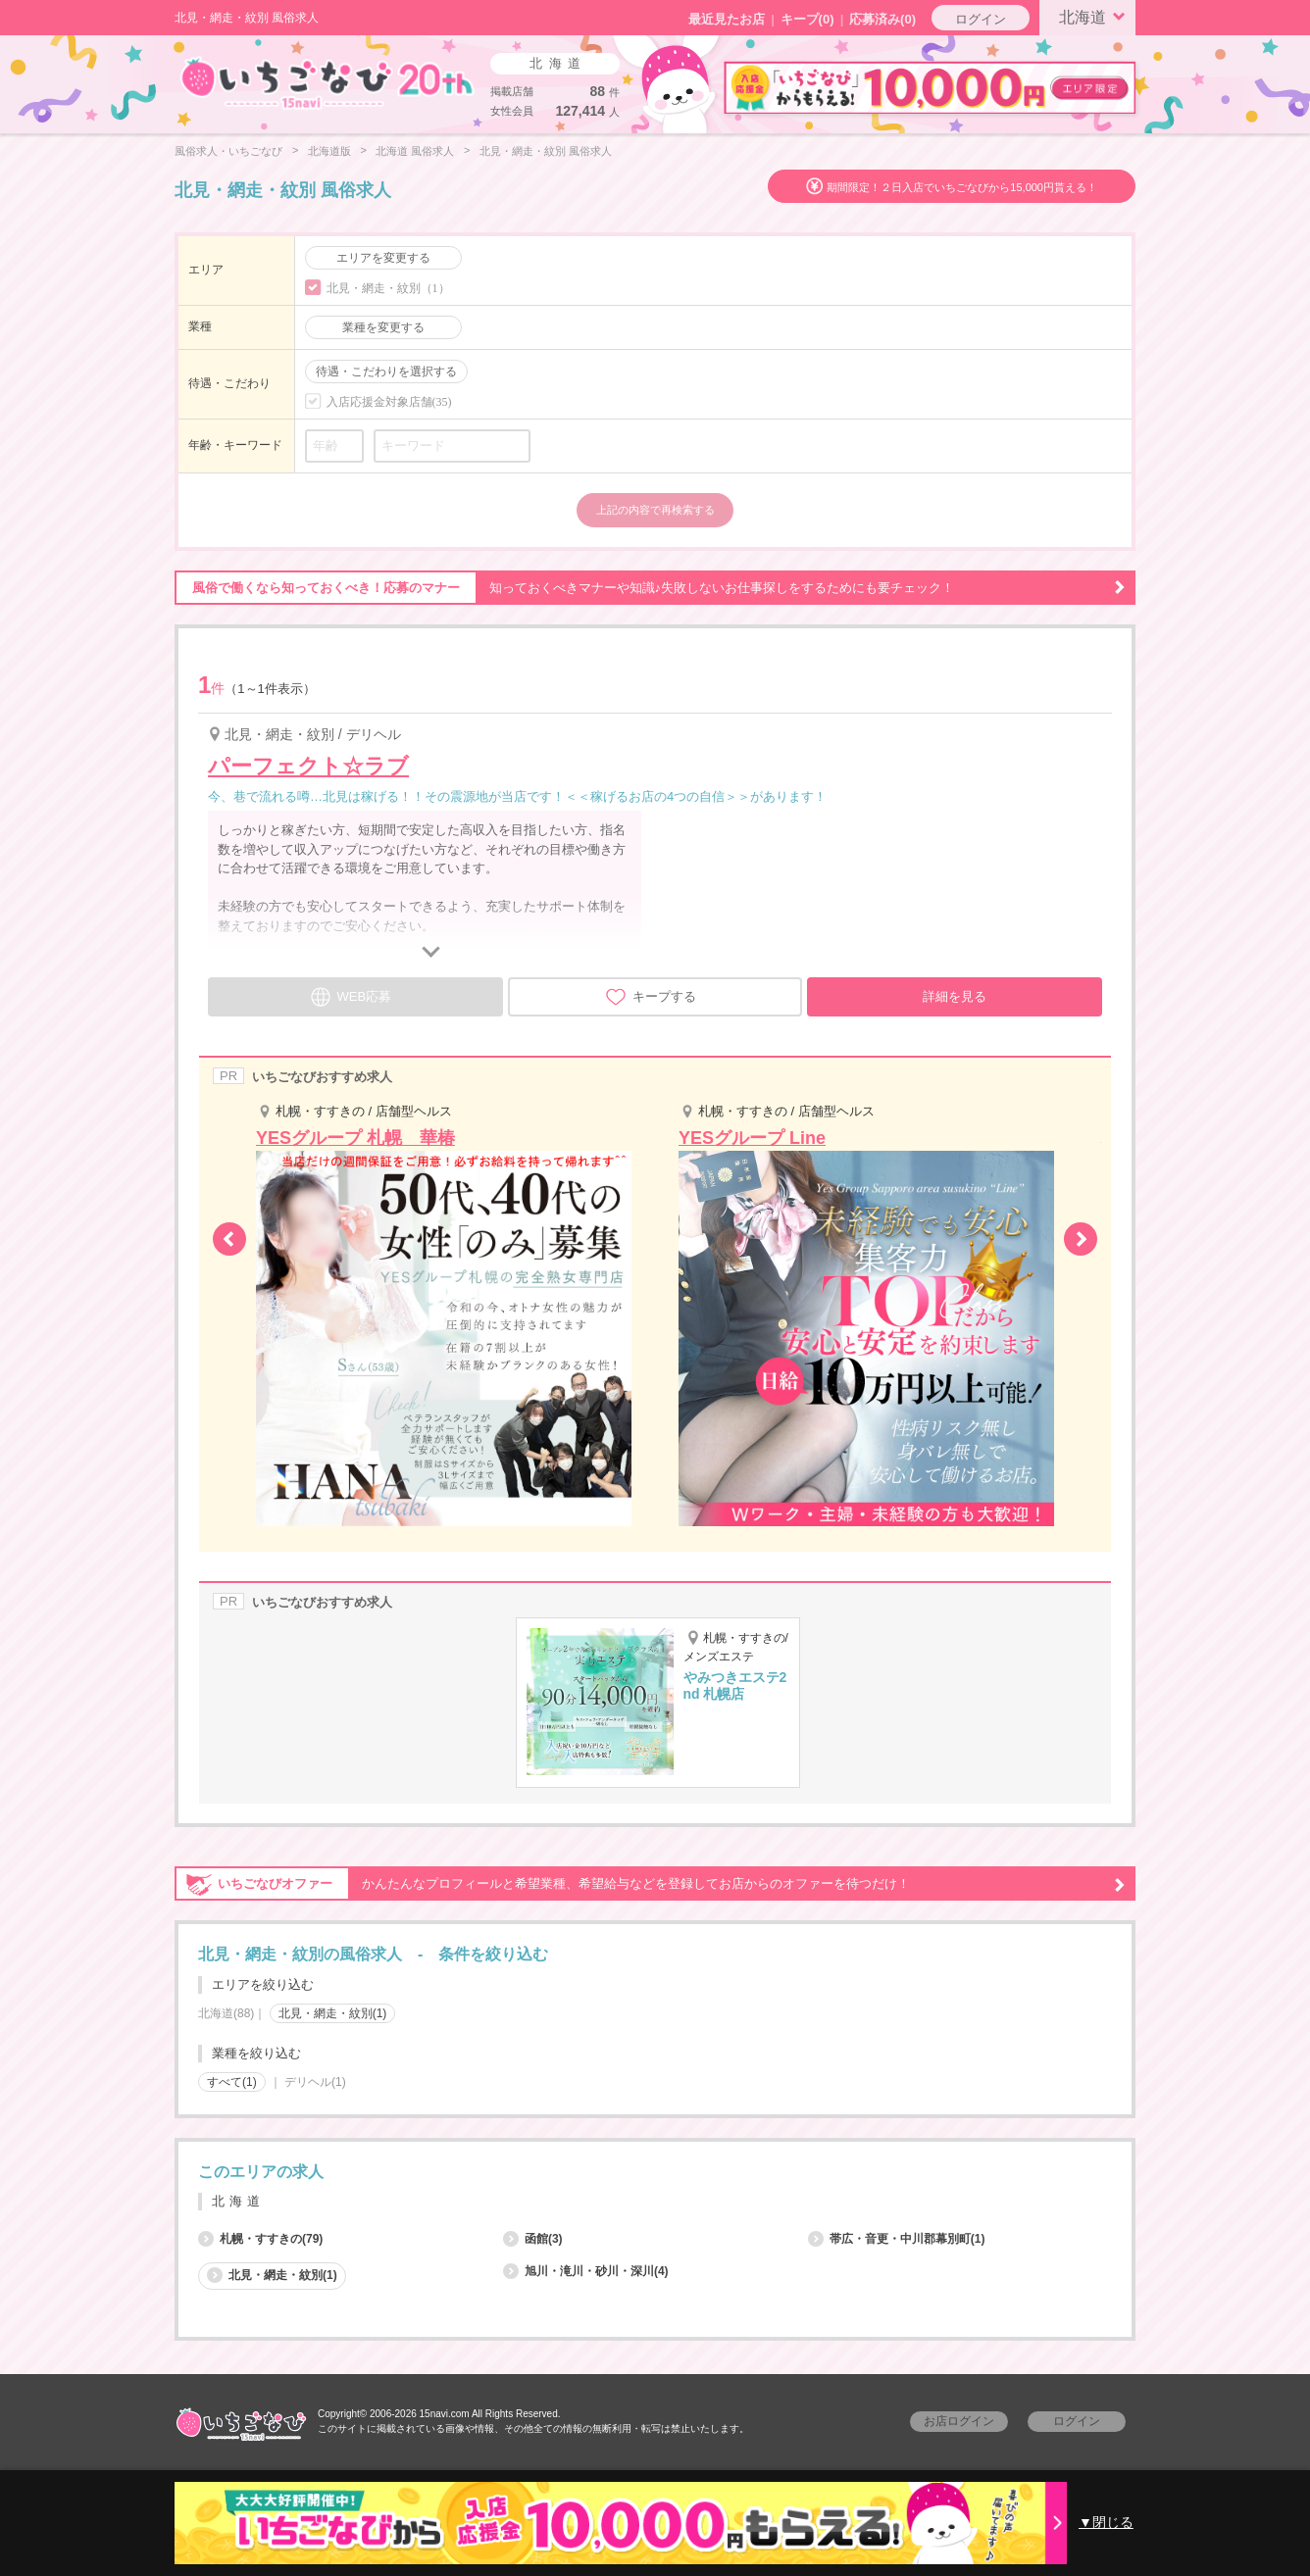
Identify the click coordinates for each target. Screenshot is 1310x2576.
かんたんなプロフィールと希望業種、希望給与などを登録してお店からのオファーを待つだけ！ (650, 1884)
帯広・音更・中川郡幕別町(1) (896, 2239)
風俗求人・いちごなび (228, 151)
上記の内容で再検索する (655, 510)
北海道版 (329, 151)
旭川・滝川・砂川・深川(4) (586, 2271)
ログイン (980, 19)
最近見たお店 (726, 19)
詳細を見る (954, 996)
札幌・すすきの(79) (260, 2239)
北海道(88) (226, 2013)
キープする (650, 997)
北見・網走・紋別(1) (332, 2013)
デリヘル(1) (315, 2082)
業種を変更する (383, 327)
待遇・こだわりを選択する (386, 371)
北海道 (1095, 15)
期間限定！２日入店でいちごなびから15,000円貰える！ (962, 187)
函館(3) (533, 2239)
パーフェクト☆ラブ (308, 766)
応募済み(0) (882, 19)
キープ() (807, 19)
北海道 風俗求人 (415, 151)
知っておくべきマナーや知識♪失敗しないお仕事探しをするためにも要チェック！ (650, 588)
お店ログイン (959, 2421)
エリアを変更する (383, 258)
